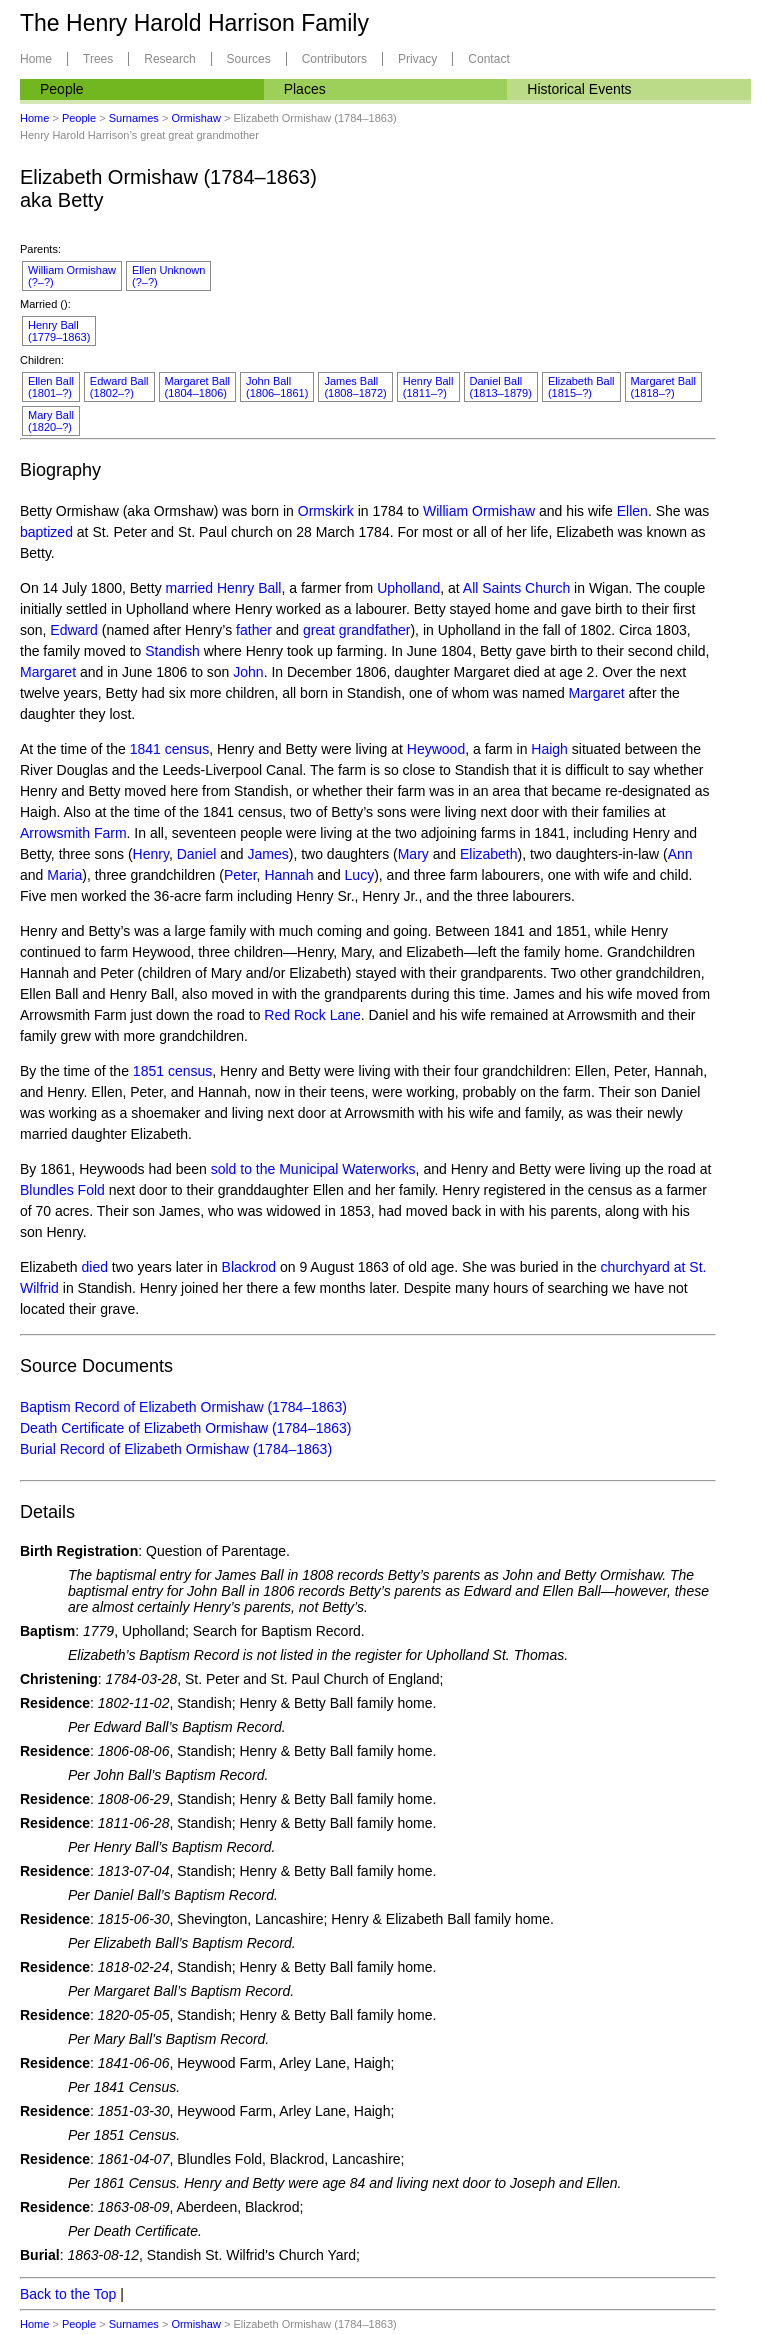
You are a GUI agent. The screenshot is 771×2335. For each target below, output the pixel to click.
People (62, 89)
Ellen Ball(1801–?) (51, 387)
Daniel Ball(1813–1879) (501, 387)
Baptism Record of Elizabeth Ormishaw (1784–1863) (183, 1407)
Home (36, 59)
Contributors (334, 59)
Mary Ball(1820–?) (51, 421)
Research (169, 59)
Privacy (417, 59)
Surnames (134, 118)
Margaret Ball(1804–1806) (197, 387)
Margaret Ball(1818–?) (663, 387)
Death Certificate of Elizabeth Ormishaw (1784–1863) (186, 1428)
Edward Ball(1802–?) (119, 387)
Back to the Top (68, 2294)
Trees (98, 59)
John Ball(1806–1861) (277, 387)
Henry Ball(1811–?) (428, 387)
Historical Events (579, 89)
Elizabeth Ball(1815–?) (581, 387)
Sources (249, 59)
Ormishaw (196, 118)
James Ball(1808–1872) (355, 387)
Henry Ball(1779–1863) (59, 331)
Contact (488, 59)
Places (305, 89)
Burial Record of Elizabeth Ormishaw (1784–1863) (176, 1449)
